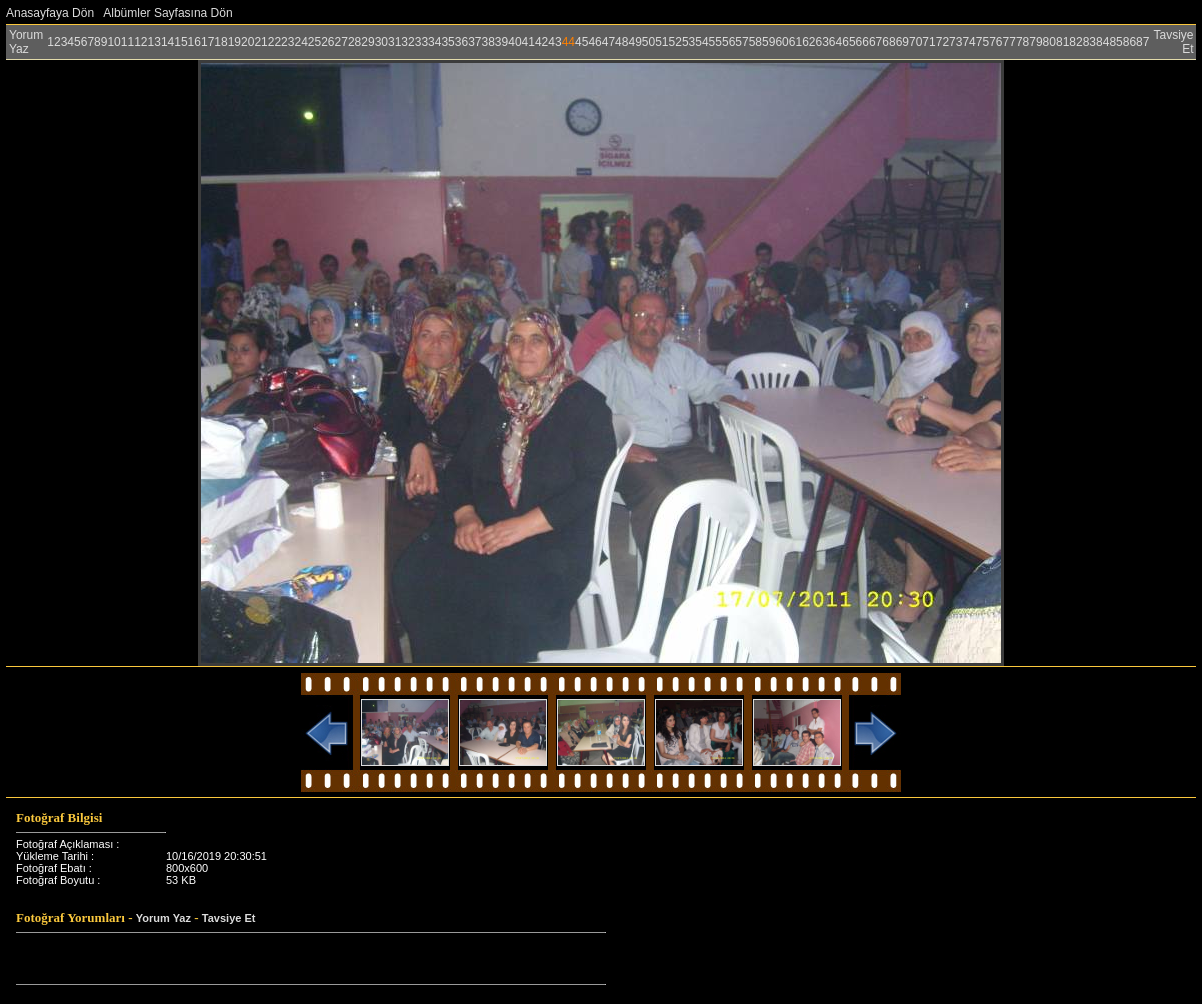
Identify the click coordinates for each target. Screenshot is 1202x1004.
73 (955, 42)
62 (808, 42)
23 (287, 42)
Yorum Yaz (26, 42)
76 (995, 42)
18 (220, 42)
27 (341, 42)
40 (514, 42)
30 (381, 42)
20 (247, 42)
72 (942, 42)
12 (140, 42)
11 (127, 42)
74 (968, 42)
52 (675, 42)
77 (1009, 42)
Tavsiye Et (229, 918)
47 (608, 42)
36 (461, 42)
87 (1142, 42)
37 (474, 42)
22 (274, 42)
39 (501, 42)
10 (113, 42)
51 (661, 42)
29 (367, 42)
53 (688, 42)
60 (781, 42)
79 (1035, 42)
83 (1089, 42)
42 (541, 42)
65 (848, 42)
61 (795, 42)
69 (902, 42)
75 (982, 42)
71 (928, 42)
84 (1102, 42)
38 (488, 42)
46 (594, 42)
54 (701, 42)
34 (434, 42)
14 (167, 42)
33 (421, 42)
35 (447, 42)
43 (554, 42)
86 (1129, 42)
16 (194, 42)
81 (1062, 42)
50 (648, 42)
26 (327, 42)
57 (741, 42)
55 (715, 42)
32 (407, 42)
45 (581, 42)
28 (354, 42)
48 (621, 42)
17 (207, 42)
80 (1049, 42)
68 (888, 42)
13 (154, 42)
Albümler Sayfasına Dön (167, 13)
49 (634, 42)
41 (528, 42)
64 (835, 42)
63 (821, 42)
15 (180, 42)
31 (394, 42)
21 (260, 42)
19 (234, 42)
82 (1075, 42)
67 (875, 42)
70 (915, 42)
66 (862, 42)
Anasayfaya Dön (50, 13)
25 (314, 42)
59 (768, 42)
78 (1022, 42)
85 (1115, 42)
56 (728, 42)
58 (755, 42)
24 (300, 42)
